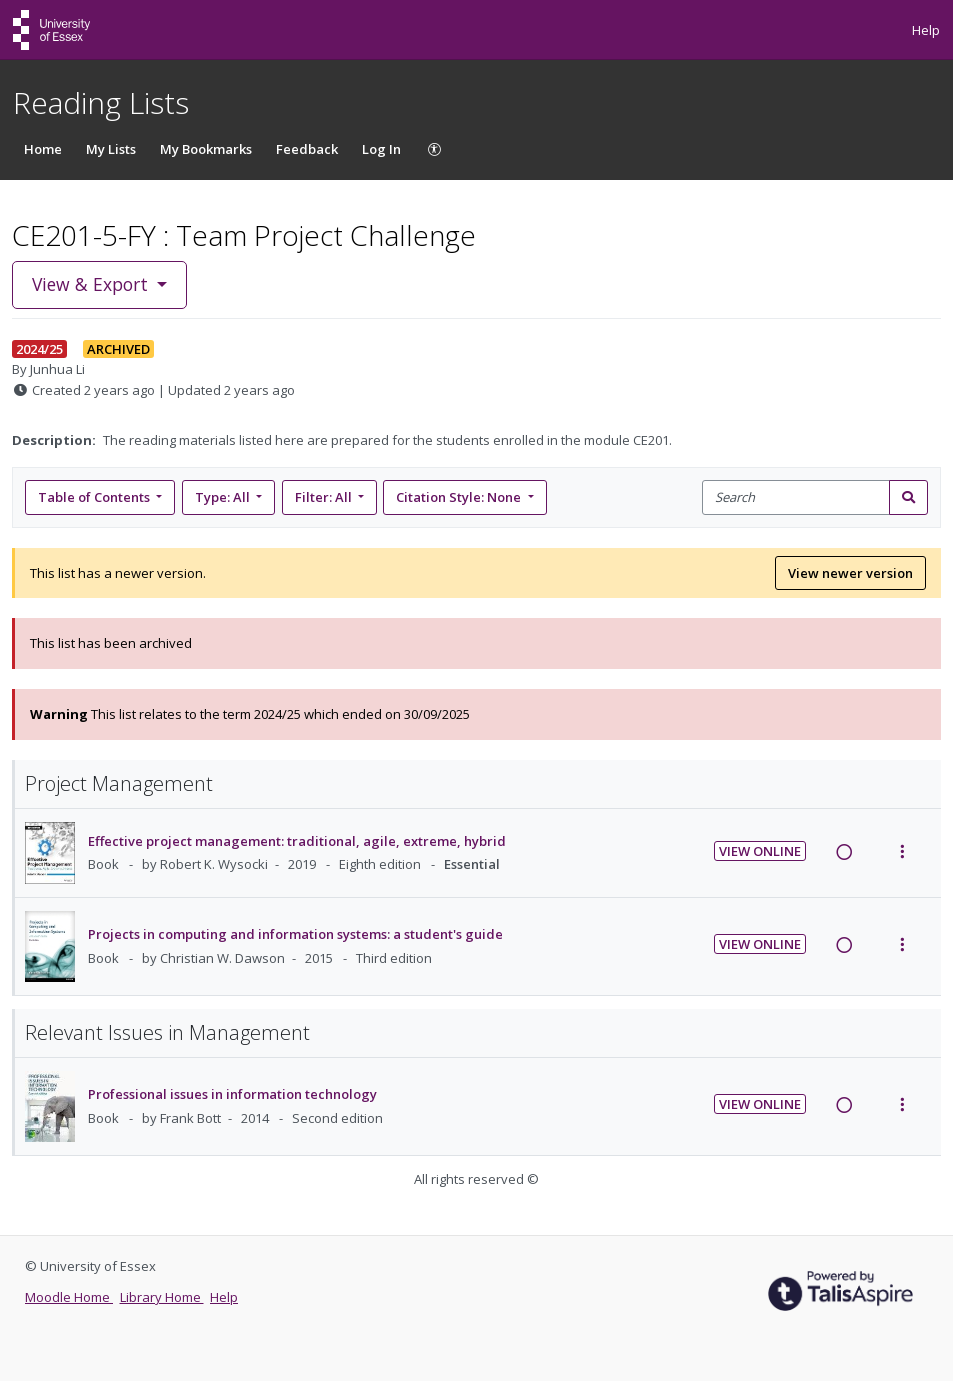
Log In (381, 149)
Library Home (162, 1297)
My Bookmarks (206, 149)
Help (926, 30)
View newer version (850, 573)
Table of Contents (95, 497)
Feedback (307, 149)
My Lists (111, 149)
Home (43, 149)
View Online (760, 851)
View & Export (92, 284)
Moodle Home (69, 1297)
